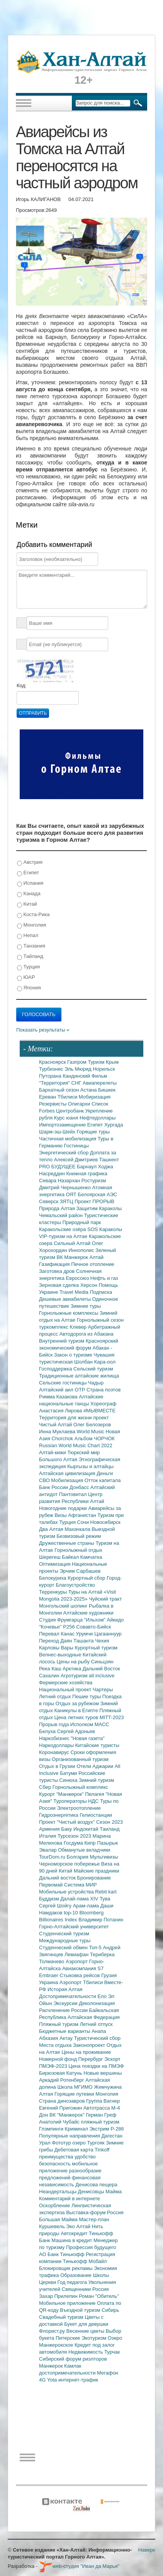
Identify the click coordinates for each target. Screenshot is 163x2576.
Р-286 (117, 2129)
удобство (85, 2157)
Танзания (31, 946)
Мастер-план (94, 2219)
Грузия (109, 1975)
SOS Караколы (104, 1229)
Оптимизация (55, 1564)
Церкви (48, 2282)
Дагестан (111, 2136)
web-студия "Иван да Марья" (79, 2566)
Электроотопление (78, 1808)
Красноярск (53, 1062)
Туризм (97, 1062)
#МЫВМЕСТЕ (99, 1411)
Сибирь (110, 2310)
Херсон (89, 1285)
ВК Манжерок (72, 1257)
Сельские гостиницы (63, 1383)
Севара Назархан (60, 1180)
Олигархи (80, 1104)
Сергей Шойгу (56, 1906)
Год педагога (73, 2282)
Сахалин (50, 1675)
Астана (89, 1090)
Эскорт (112, 2059)
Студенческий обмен (64, 1947)
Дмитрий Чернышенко (65, 1187)
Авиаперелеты (100, 1083)
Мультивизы (104, 1857)
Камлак (72, 2366)
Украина (49, 1982)
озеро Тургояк (89, 2143)
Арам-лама (86, 1906)
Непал (27, 935)
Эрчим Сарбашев (79, 1571)
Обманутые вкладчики (84, 1850)
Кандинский (77, 1076)
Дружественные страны (67, 1543)
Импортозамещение (63, 1125)
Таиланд (109, 1829)
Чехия (102, 1641)
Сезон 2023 (109, 1822)
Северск (49, 1201)
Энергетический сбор (64, 1153)
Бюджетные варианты (65, 2031)
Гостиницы (76, 1146)
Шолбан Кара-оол (94, 1362)
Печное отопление (92, 1264)
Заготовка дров (57, 1271)
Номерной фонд (58, 2059)
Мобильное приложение (68, 2303)
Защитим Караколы (99, 1208)
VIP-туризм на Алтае (64, 1236)
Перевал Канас (57, 1634)
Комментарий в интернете (69, 2198)
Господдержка (56, 1369)
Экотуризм (95, 2338)
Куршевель (52, 2226)
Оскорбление (55, 2205)
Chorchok (63, 1438)
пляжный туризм (100, 2122)
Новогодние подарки (63, 1508)
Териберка (102, 1954)
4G (43, 2380)
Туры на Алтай (86, 1592)
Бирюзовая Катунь (61, 2073)
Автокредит (75, 2233)
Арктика (73, 1668)
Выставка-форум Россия (95, 2212)
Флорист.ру (52, 2331)
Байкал (71, 1557)
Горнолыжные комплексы (69, 1313)
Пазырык (107, 1843)
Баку (67, 1829)
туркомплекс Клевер (63, 1327)
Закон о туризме (73, 1355)
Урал (45, 2143)
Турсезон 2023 (75, 1836)
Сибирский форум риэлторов (73, 2359)
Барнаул (87, 1166)
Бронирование (94, 1878)
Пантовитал (73, 1494)
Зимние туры (86, 1306)
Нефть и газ (104, 1278)
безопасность (55, 2164)
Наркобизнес (55, 1738)
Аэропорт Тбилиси (81, 1982)
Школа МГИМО (75, 2087)
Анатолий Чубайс (60, 2122)
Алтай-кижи (53, 1452)
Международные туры (64, 1940)
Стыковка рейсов (80, 1975)
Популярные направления (70, 2136)
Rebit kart (106, 1892)
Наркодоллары (57, 1745)
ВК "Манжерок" (67, 2115)
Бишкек (106, 1090)
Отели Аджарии (95, 1766)
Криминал (77, 2129)
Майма (113, 2191)
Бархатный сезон (59, 1090)
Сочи (83, 1522)
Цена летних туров (77, 1717)
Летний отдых (55, 1696)
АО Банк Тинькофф (62, 2254)
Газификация (55, 1264)
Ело (102, 1996)
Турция (28, 967)
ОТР (81, 1390)
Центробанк (70, 1111)
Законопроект (90, 2045)
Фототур (62, 2143)
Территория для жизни (66, 1417)
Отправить (33, 713)
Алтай (96, 1257)
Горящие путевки (74, 2094)
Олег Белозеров (92, 1424)
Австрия (29, 862)
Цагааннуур (108, 1634)
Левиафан (77, 1954)
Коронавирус (54, 1752)
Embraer (49, 1975)
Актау (66, 2038)
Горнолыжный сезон (100, 1320)
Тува (105, 1899)
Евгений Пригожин (61, 2108)
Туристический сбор (97, 2038)
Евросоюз (78, 1278)
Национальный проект (66, 1689)
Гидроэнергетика (59, 1815)
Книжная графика (86, 1173)
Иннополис (81, 1250)
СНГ (77, 1083)
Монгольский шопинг (64, 1606)
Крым (112, 1062)
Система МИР (80, 1885)
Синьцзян (102, 1662)
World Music (91, 1431)
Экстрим (99, 2129)
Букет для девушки (86, 2324)
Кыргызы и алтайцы (90, 1466)
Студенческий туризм (64, 1933)
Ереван (48, 1097)
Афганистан (82, 1515)
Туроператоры (70, 1801)
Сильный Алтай (73, 1243)
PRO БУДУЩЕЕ (58, 1166)
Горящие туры (93, 1132)
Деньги (105, 1473)
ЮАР (26, 977)
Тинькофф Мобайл (85, 2261)
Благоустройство (75, 1585)
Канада (29, 894)
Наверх (146, 2550)
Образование (76, 2275)
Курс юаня (67, 1118)
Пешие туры (87, 1696)
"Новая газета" (88, 1738)
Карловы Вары (57, 1648)
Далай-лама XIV (80, 1899)
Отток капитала (103, 1480)
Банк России (54, 1487)
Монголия (31, 925)
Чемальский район (61, 1215)
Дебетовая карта (74, 2150)
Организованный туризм (80, 1759)
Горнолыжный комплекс (80, 1787)
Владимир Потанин (100, 1920)
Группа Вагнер (103, 2101)
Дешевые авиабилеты (65, 1299)
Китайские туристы (97, 1745)
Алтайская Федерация (94, 2017)
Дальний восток (58, 1878)
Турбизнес (52, 1069)
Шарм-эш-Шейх (58, 1132)
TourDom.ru (53, 1857)
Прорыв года (54, 1724)
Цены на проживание (86, 2052)
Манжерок (51, 2366)
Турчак (112, 2352)
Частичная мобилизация (68, 1139)
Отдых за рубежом (77, 1703)
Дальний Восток (101, 1668)
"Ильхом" (95, 1620)
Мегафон (107, 2373)
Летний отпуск (96, 2024)
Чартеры (103, 1689)
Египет (28, 873)
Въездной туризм (81, 2310)
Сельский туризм (93, 1369)
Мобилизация (67, 1480)
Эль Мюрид (79, 1069)
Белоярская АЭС (97, 1194)
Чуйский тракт (105, 1599)
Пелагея (95, 1794)
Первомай (51, 1885)
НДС (94, 1801)
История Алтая (65, 1989)
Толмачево (52, 1961)
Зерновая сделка (59, 1285)
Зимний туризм (96, 1780)
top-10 (71, 1913)
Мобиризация (94, 1097)
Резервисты (53, 1104)
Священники (77, 2289)
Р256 (69, 1627)
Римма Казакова (59, 1397)
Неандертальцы (58, 2191)
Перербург (91, 2059)
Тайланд (30, 956)
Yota (52, 2380)
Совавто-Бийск (93, 1627)
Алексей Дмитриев (76, 1159)
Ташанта (84, 1641)
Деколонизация (97, 2003)
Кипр (90, 1843)
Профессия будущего (91, 2247)
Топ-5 (96, 1947)
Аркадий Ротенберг (62, 2080)
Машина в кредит (72, 2240)
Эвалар (48, 1850)
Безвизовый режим (78, 1536)
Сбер (46, 1787)
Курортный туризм (96, 1648)
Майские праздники (96, 1871)
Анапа (99, 2031)
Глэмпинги (52, 2129)
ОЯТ (72, 1194)
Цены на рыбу (74, 1662)
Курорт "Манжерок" (62, 1794)
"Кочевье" (51, 1627)
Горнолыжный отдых (78, 1550)
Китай (27, 904)
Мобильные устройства (67, 1892)
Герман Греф (101, 2115)
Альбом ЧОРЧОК (95, 1438)
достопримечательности (68, 2373)
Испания (30, 883)
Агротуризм (75, 1675)
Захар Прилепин (59, 2296)
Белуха (48, 1731)
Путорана (51, 1076)
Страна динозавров (62, 2101)
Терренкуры (53, 1592)
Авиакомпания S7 (83, 1968)
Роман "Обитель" (99, 2296)
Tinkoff (102, 2150)
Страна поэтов (104, 1390)
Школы (101, 2275)
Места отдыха (56, 2045)
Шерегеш (50, 1557)
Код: (22, 685)
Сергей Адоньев (76, 1731)
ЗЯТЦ (67, 1201)
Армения (50, 1829)
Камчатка (91, 1557)
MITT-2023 (112, 1717)
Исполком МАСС (89, 1724)
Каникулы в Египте (77, 1710)
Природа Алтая (57, 1208)
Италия (48, 1836)
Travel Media (74, 1292)
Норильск (104, 1069)
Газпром (77, 1062)
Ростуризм (94, 1180)
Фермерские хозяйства (65, 1682)
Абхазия (49, 2038)
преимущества (57, 2157)
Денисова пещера (96, 2184)
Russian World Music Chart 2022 (75, 1445)
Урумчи (85, 1634)
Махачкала (78, 1529)
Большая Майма (59, 2219)
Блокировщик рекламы (66, 2268)
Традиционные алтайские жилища (79, 1376)
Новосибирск (105, 1522)
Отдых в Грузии (57, 1766)
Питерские (69, 2338)
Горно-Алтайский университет (74, 1926)
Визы (61, 1515)
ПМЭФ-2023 (53, 2066)
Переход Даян (56, 1641)
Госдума (74, 1843)
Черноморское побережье (70, 1864)
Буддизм (49, 1899)
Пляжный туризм (59, 2024)
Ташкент (109, 1159)
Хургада (113, 1125)
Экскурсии (66, 2003)
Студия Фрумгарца (61, 1620)
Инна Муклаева (58, 1431)
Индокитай (86, 1829)
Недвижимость (86, 2352)
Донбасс (80, 1487)
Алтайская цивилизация (68, 1473)
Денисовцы (92, 2191)
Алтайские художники (88, 1613)
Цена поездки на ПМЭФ (96, 2066)
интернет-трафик (78, 2380)
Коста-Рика (33, 914)
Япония (29, 988)
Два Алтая (52, 1529)
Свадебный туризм (62, 2317)
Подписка (101, 1292)
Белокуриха (53, 1578)
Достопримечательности (68, 1996)
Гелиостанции (96, 1815)
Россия (100, 2289)
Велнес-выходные (61, 1655)
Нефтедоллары (97, 1118)
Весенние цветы (86, 2331)
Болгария (78, 1857)
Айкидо (115, 1620)
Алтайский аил (57, 1390)
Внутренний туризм (62, 1341)
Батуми (69, 1773)
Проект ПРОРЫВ (94, 1201)
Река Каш (51, 1668)
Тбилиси (68, 1097)
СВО (45, 1480)
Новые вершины (102, 2073)
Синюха (69, 1780)
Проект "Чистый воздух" (67, 1822)
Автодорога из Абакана (86, 1334)
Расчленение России (64, 2010)
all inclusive (101, 1675)
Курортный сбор (87, 1578)
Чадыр (96, 1383)
